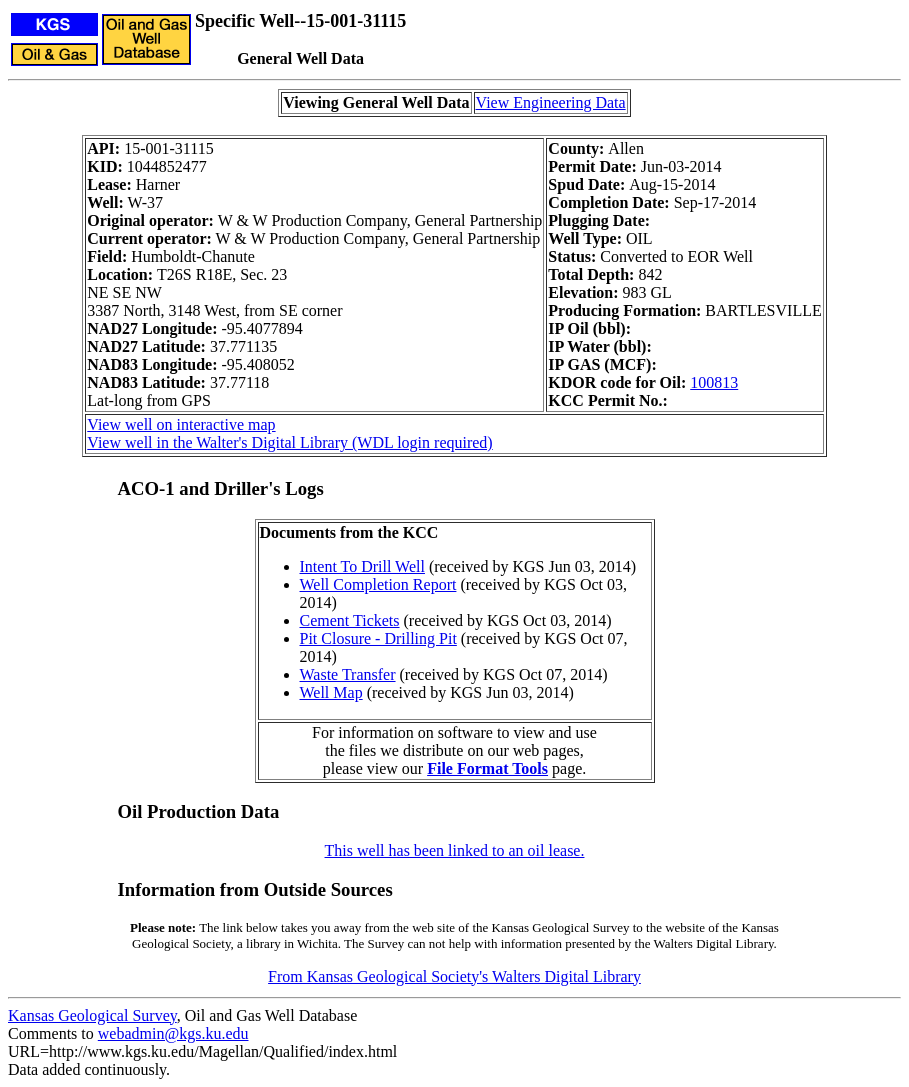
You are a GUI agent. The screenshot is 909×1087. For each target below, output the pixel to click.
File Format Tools (487, 768)
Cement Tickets (350, 620)
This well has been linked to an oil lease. (455, 850)
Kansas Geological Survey (92, 1015)
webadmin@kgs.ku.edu (173, 1033)
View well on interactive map (181, 424)
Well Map (331, 692)
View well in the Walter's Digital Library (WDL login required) (289, 442)
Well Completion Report (378, 584)
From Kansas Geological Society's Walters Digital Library (454, 976)
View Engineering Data (551, 102)
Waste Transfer (348, 674)
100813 (714, 382)
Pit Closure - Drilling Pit (378, 638)
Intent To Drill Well (362, 566)
